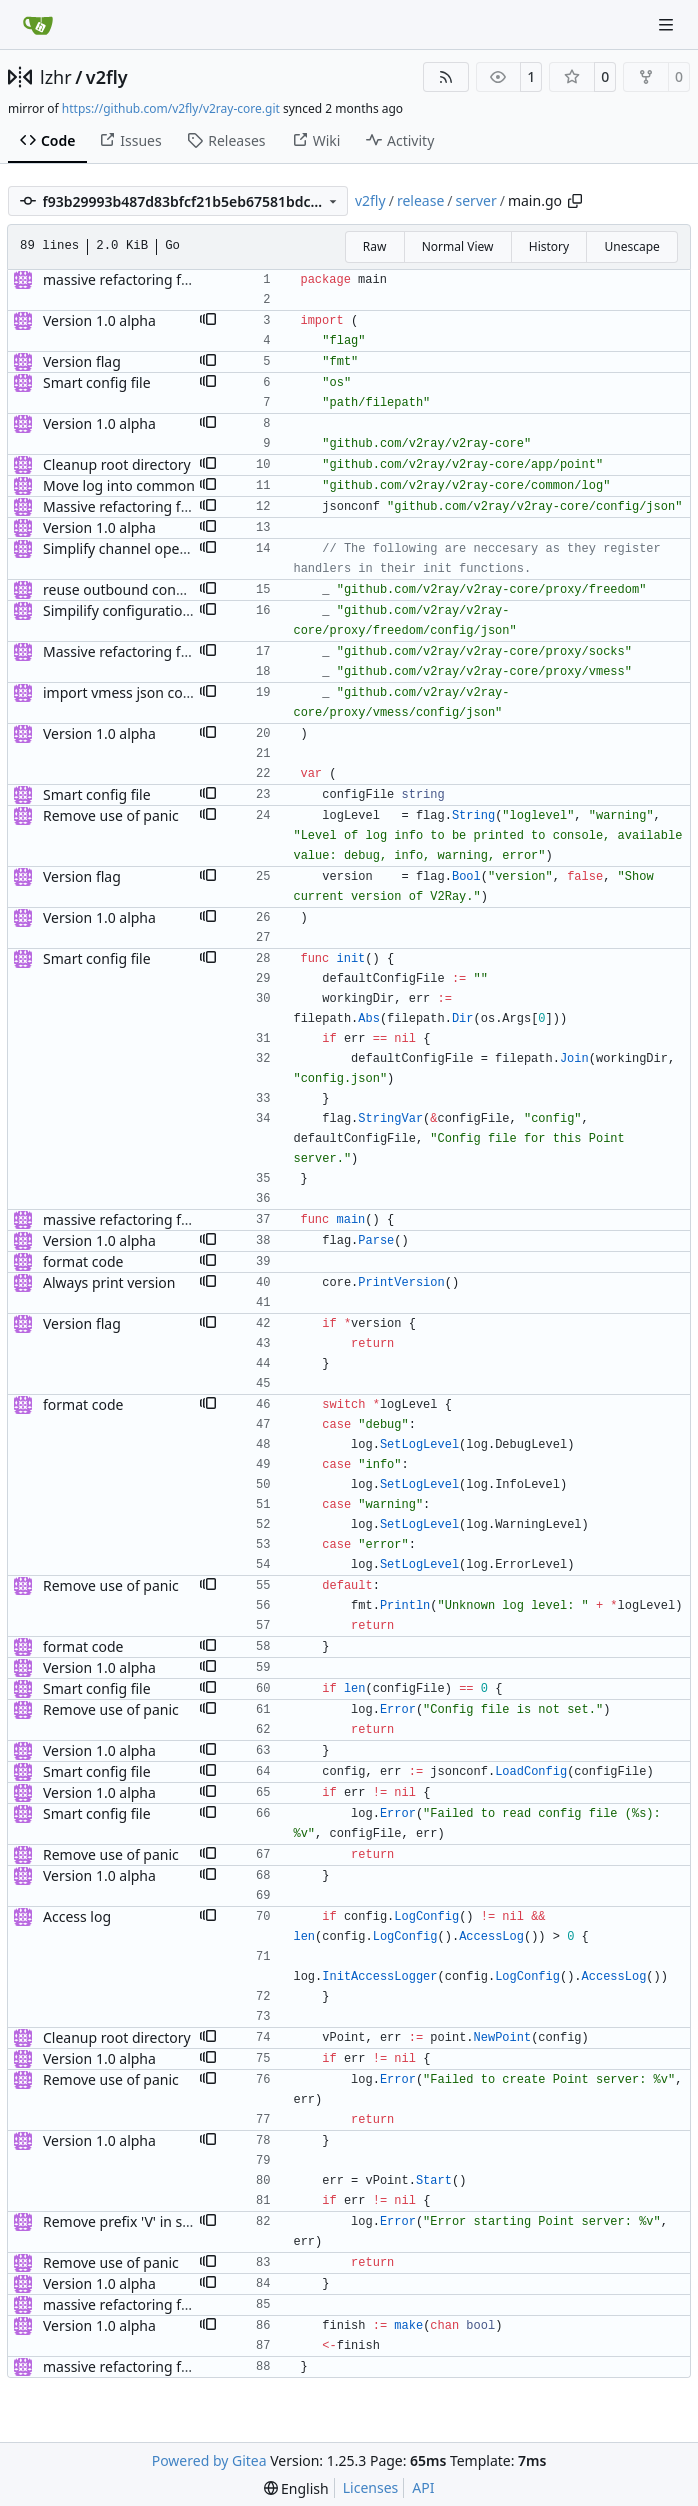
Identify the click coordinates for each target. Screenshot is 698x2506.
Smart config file (97, 382)
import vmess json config (125, 692)
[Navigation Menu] (668, 24)
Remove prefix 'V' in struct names (152, 2221)
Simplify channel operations (134, 548)
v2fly (107, 77)
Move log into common (119, 485)
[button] (208, 321)
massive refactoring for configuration (165, 279)
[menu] (296, 2488)
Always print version (109, 1282)
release (420, 200)
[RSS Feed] (446, 77)
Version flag (82, 361)
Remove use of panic (111, 815)
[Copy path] (575, 201)
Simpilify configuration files (132, 610)
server (476, 200)
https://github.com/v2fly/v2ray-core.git (171, 108)
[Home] (38, 25)
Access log (77, 1916)
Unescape (631, 246)
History (549, 246)
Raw (375, 246)
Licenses (371, 2487)
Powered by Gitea (209, 2460)
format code (83, 1261)
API (423, 2487)
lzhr (56, 77)
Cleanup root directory (117, 464)
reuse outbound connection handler (161, 589)
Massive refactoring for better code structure (190, 506)
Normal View (458, 246)
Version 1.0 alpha (99, 320)
